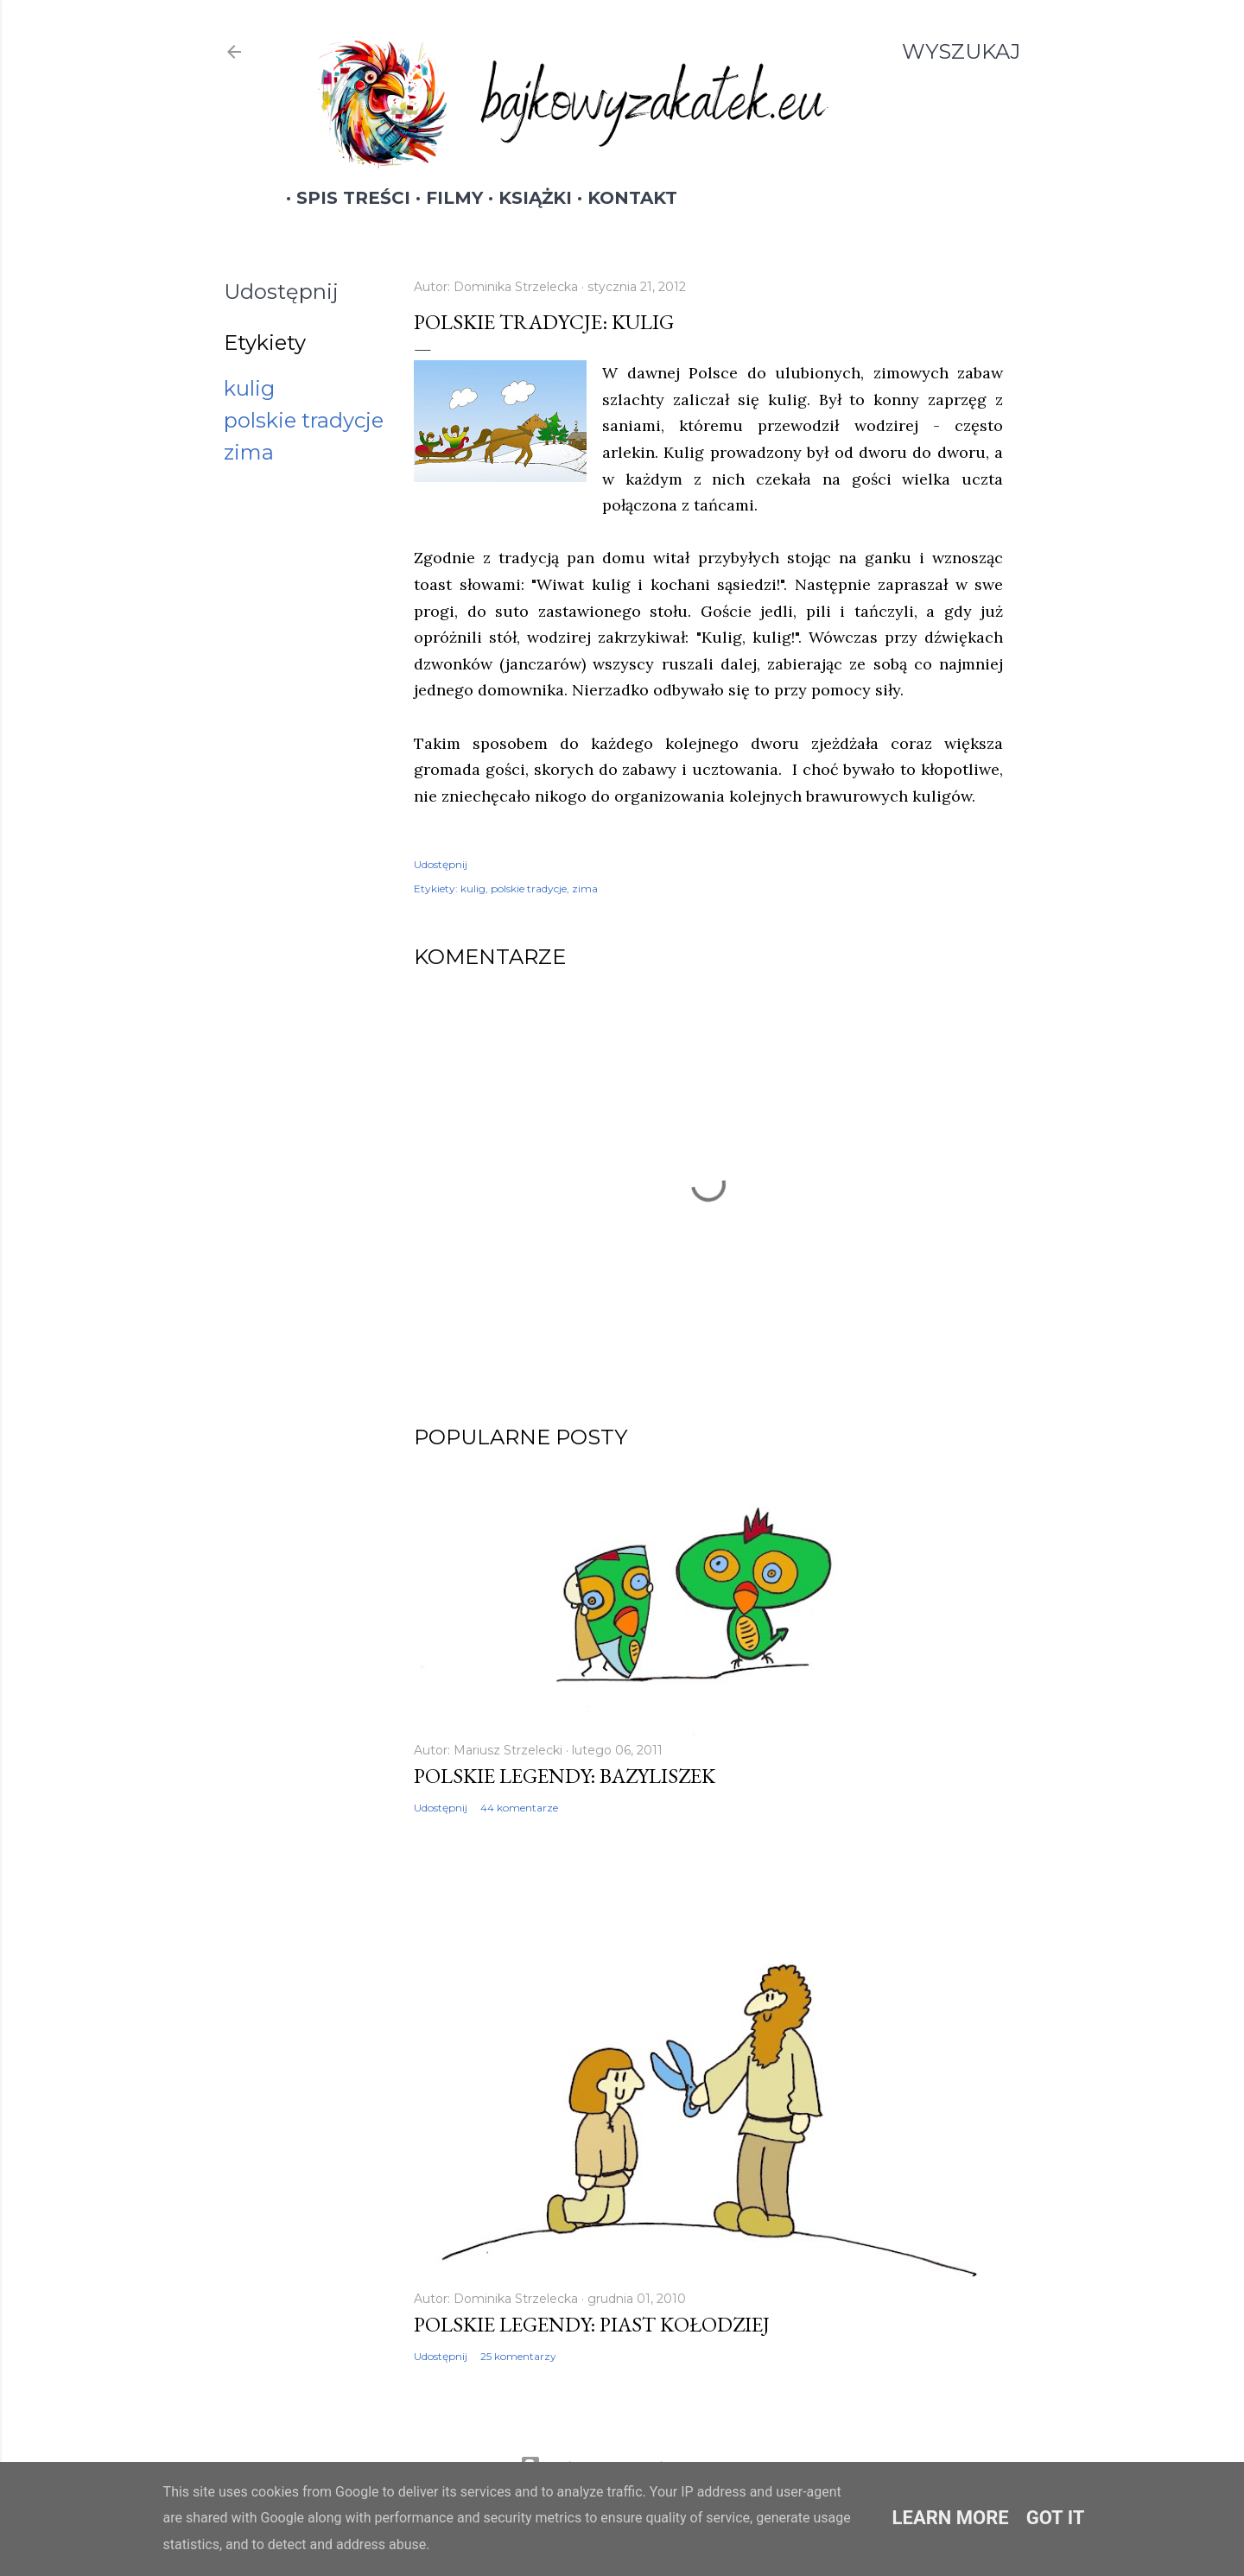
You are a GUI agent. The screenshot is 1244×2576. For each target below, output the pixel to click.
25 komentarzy (518, 2356)
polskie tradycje (304, 420)
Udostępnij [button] (281, 291)
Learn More (950, 2517)
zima (249, 452)
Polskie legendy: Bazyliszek (564, 1775)
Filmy (444, 197)
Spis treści (343, 197)
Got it (1055, 2517)
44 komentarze (519, 1807)
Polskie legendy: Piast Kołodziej (592, 2324)
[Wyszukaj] (961, 52)
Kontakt (622, 197)
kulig (249, 388)
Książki (525, 197)
